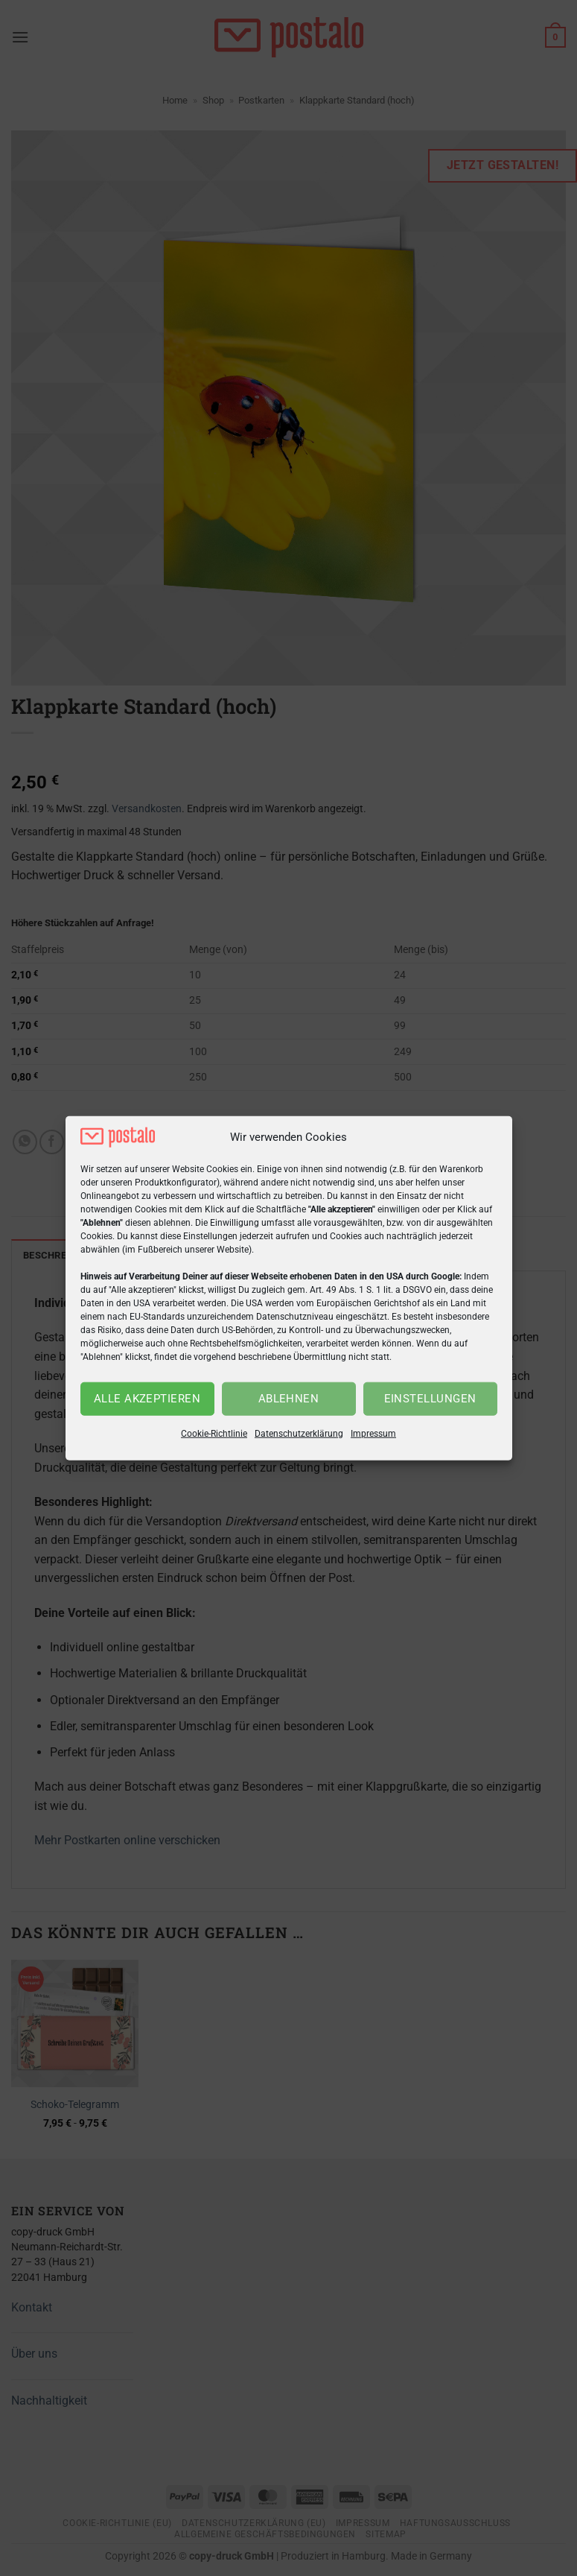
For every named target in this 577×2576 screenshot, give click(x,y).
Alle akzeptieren (147, 1398)
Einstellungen (430, 1398)
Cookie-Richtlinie (214, 1433)
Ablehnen (288, 1398)
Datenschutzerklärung (299, 1433)
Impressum (373, 1433)
